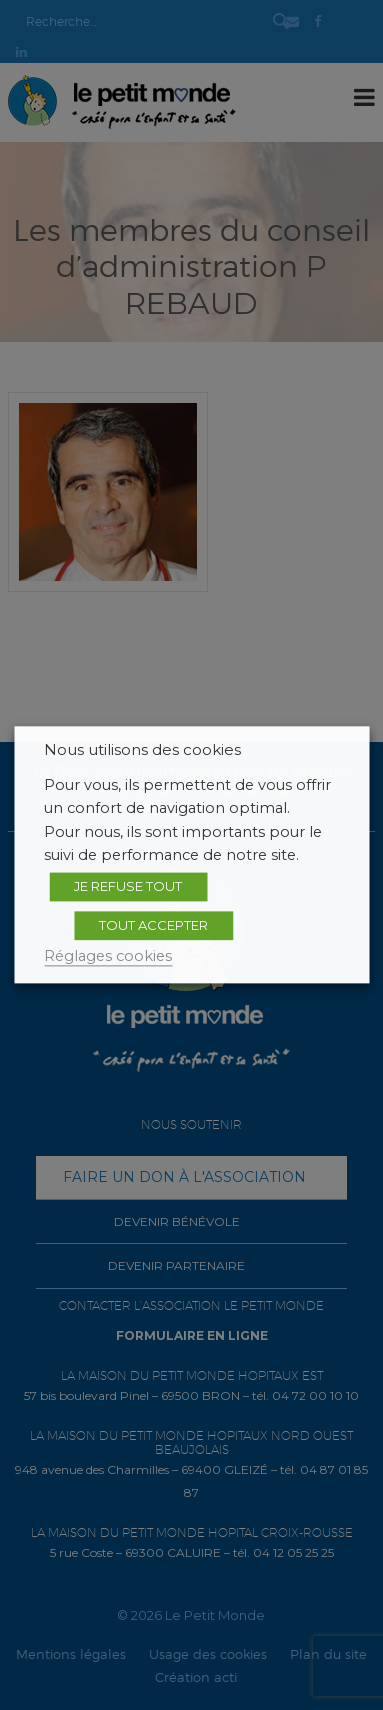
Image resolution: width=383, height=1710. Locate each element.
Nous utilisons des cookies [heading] (142, 750)
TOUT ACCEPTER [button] (153, 925)
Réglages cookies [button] (108, 956)
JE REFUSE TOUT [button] (128, 886)
